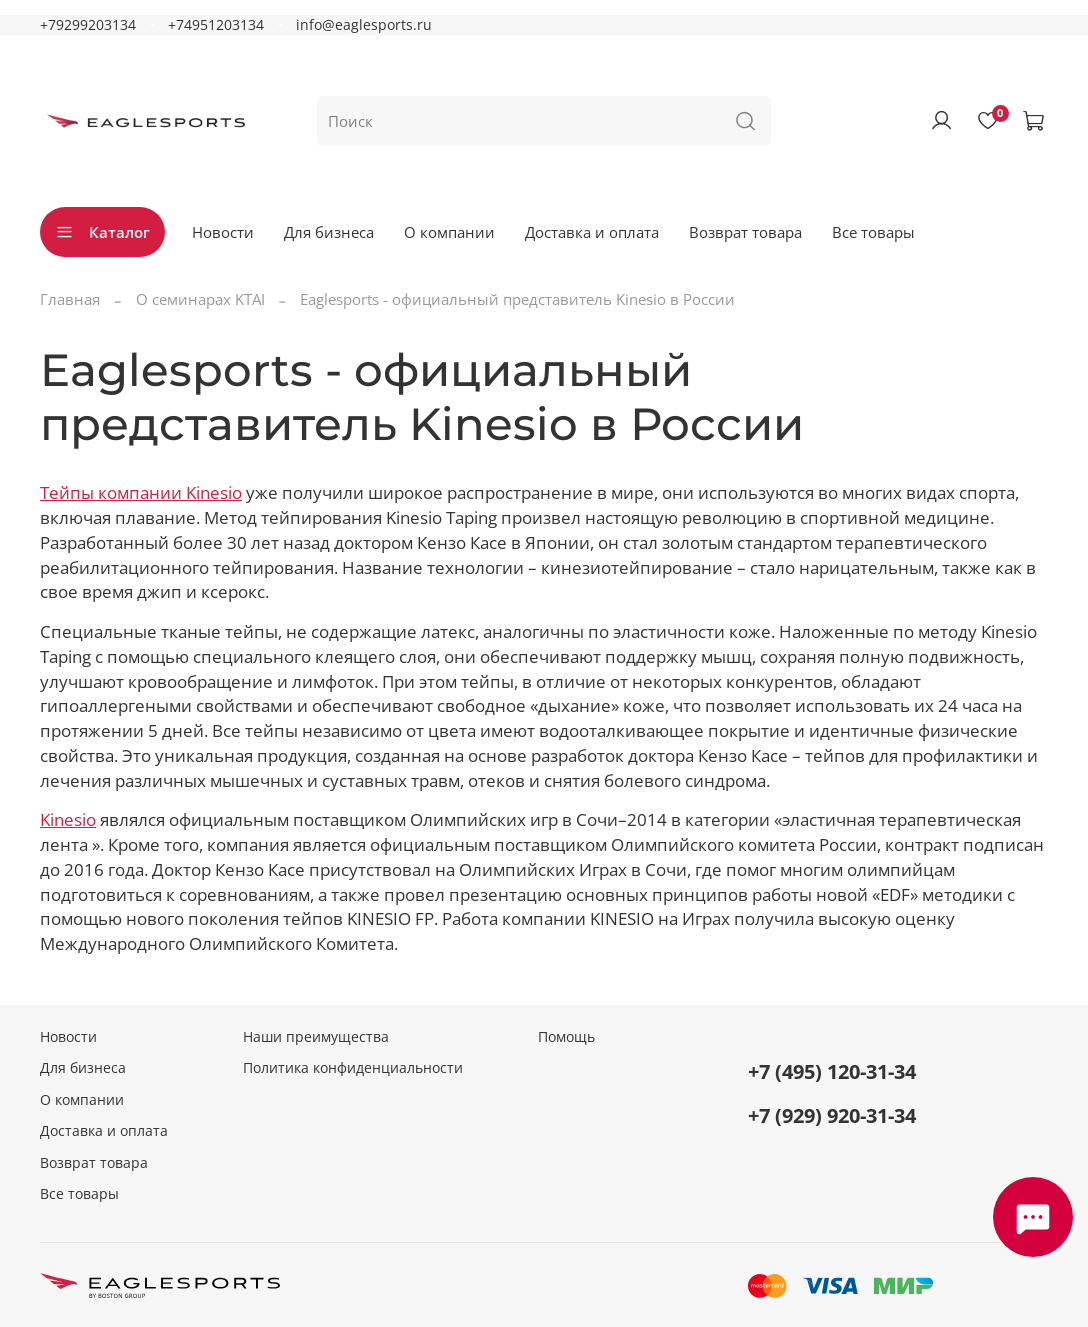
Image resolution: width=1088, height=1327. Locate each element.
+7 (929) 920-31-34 (832, 1115)
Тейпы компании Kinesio (141, 492)
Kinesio (68, 819)
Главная (70, 299)
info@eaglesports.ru (364, 25)
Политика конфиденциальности (353, 1068)
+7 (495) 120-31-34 (832, 1071)
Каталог (102, 232)
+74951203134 (216, 25)
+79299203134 (88, 25)
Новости (223, 232)
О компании (449, 232)
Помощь (566, 1037)
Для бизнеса (329, 232)
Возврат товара (745, 232)
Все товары (873, 232)
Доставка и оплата (592, 232)
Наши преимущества (316, 1037)
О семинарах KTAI (200, 299)
